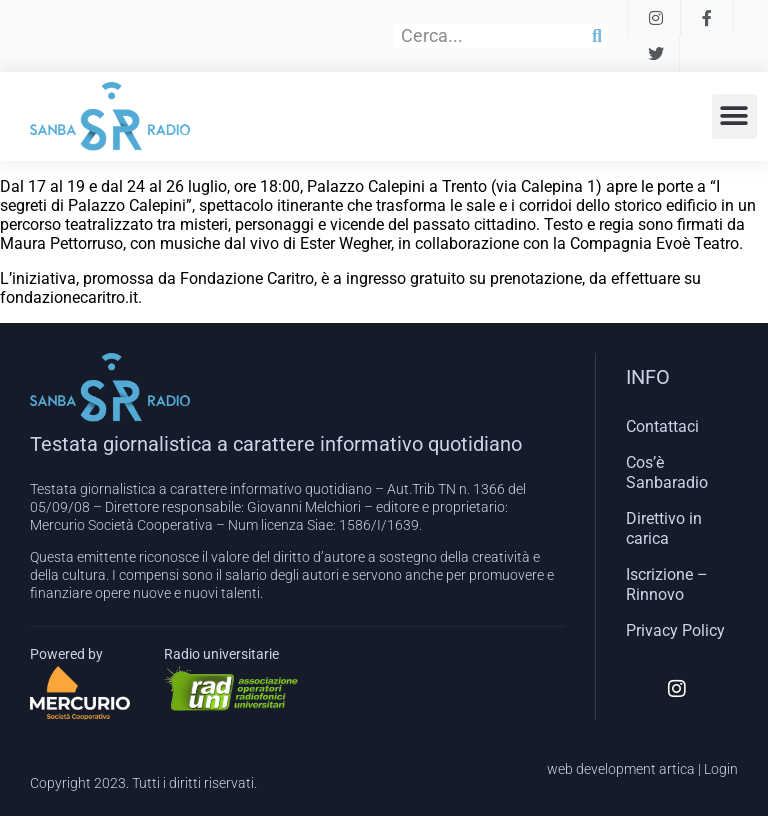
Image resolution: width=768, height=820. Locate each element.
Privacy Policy (675, 630)
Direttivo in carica (664, 528)
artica (677, 769)
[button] (734, 116)
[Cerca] (597, 36)
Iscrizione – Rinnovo (667, 584)
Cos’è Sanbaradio (667, 472)
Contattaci (662, 426)
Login (721, 769)
